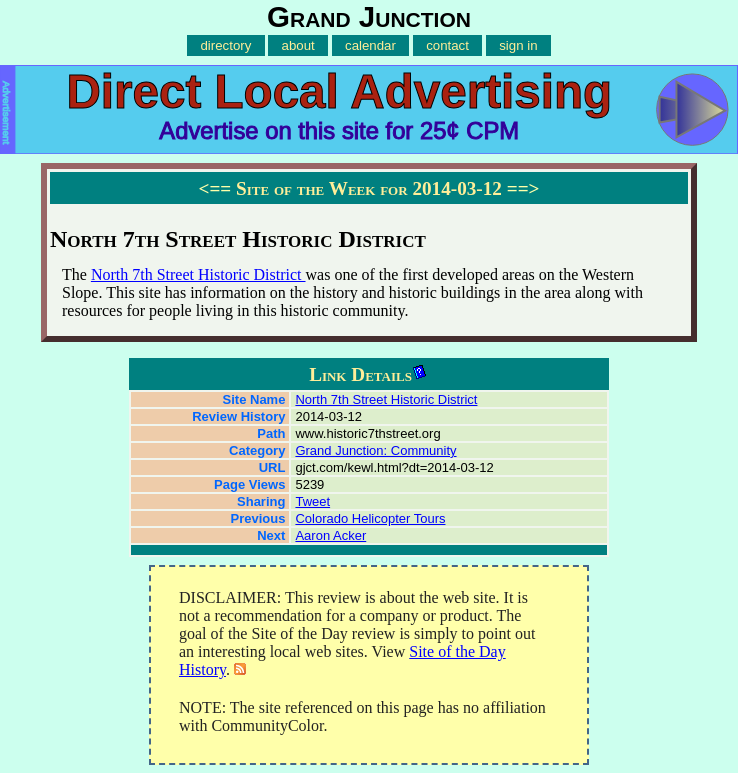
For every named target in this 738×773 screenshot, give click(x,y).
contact (447, 45)
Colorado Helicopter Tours (370, 518)
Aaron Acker (330, 535)
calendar (370, 45)
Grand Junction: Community (375, 450)
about (298, 45)
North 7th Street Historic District (198, 274)
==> (523, 188)
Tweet (312, 501)
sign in (518, 45)
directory (225, 45)
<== (214, 188)
